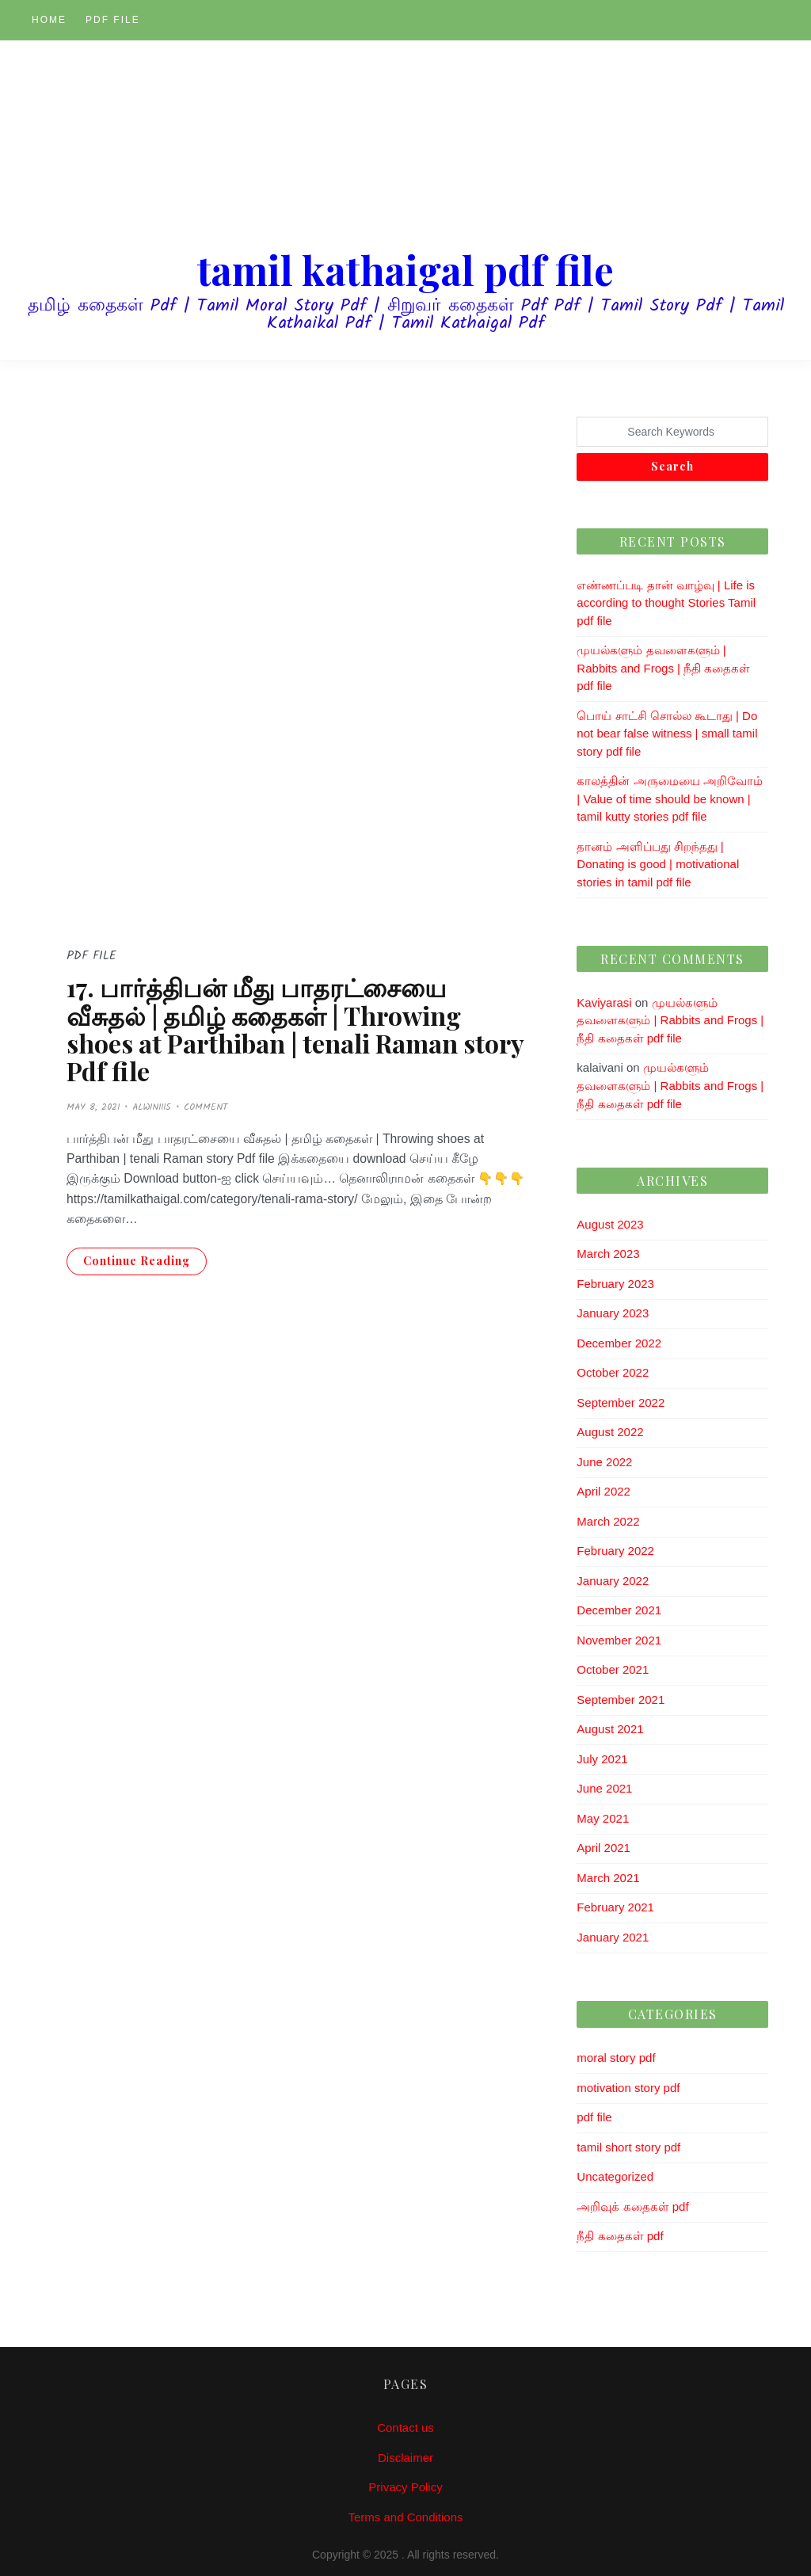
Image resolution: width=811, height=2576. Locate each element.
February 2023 (615, 1283)
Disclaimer (405, 2457)
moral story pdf (616, 2057)
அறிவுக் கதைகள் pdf (632, 2206)
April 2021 (603, 1847)
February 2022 (615, 1550)
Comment (205, 1107)
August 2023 (610, 1224)
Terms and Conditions (405, 2517)
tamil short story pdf (628, 2147)
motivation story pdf (628, 2087)
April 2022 (603, 1491)
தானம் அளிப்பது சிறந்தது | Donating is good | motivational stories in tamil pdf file (658, 864)
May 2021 (603, 1818)
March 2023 (608, 1253)
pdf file (113, 19)
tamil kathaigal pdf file (405, 269)
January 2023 (613, 1313)
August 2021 (610, 1729)
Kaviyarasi (604, 1002)
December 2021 (619, 1610)
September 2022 (620, 1402)
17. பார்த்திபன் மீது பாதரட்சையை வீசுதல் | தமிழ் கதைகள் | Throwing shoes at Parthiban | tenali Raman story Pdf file (295, 1029)
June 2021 (604, 1788)
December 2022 (619, 1343)
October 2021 (613, 1669)
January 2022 (613, 1580)
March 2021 (608, 1877)
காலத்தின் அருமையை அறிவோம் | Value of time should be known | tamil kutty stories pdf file (669, 798)
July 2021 (602, 1759)
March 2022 (608, 1521)
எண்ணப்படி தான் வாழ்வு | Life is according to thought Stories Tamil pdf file (666, 602)
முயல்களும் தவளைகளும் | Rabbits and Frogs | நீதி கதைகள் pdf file (663, 667)
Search (672, 466)
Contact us (405, 2427)
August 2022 (610, 1432)
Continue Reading (136, 1260)
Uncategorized (615, 2176)
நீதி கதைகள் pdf (620, 2236)
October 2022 (613, 1372)
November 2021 (619, 1640)
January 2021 (613, 1937)
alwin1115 (151, 1107)
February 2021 (615, 1907)
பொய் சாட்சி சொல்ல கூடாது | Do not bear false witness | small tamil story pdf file (667, 733)
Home (49, 19)
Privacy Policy (405, 2487)
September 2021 (620, 1699)
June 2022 (604, 1462)
